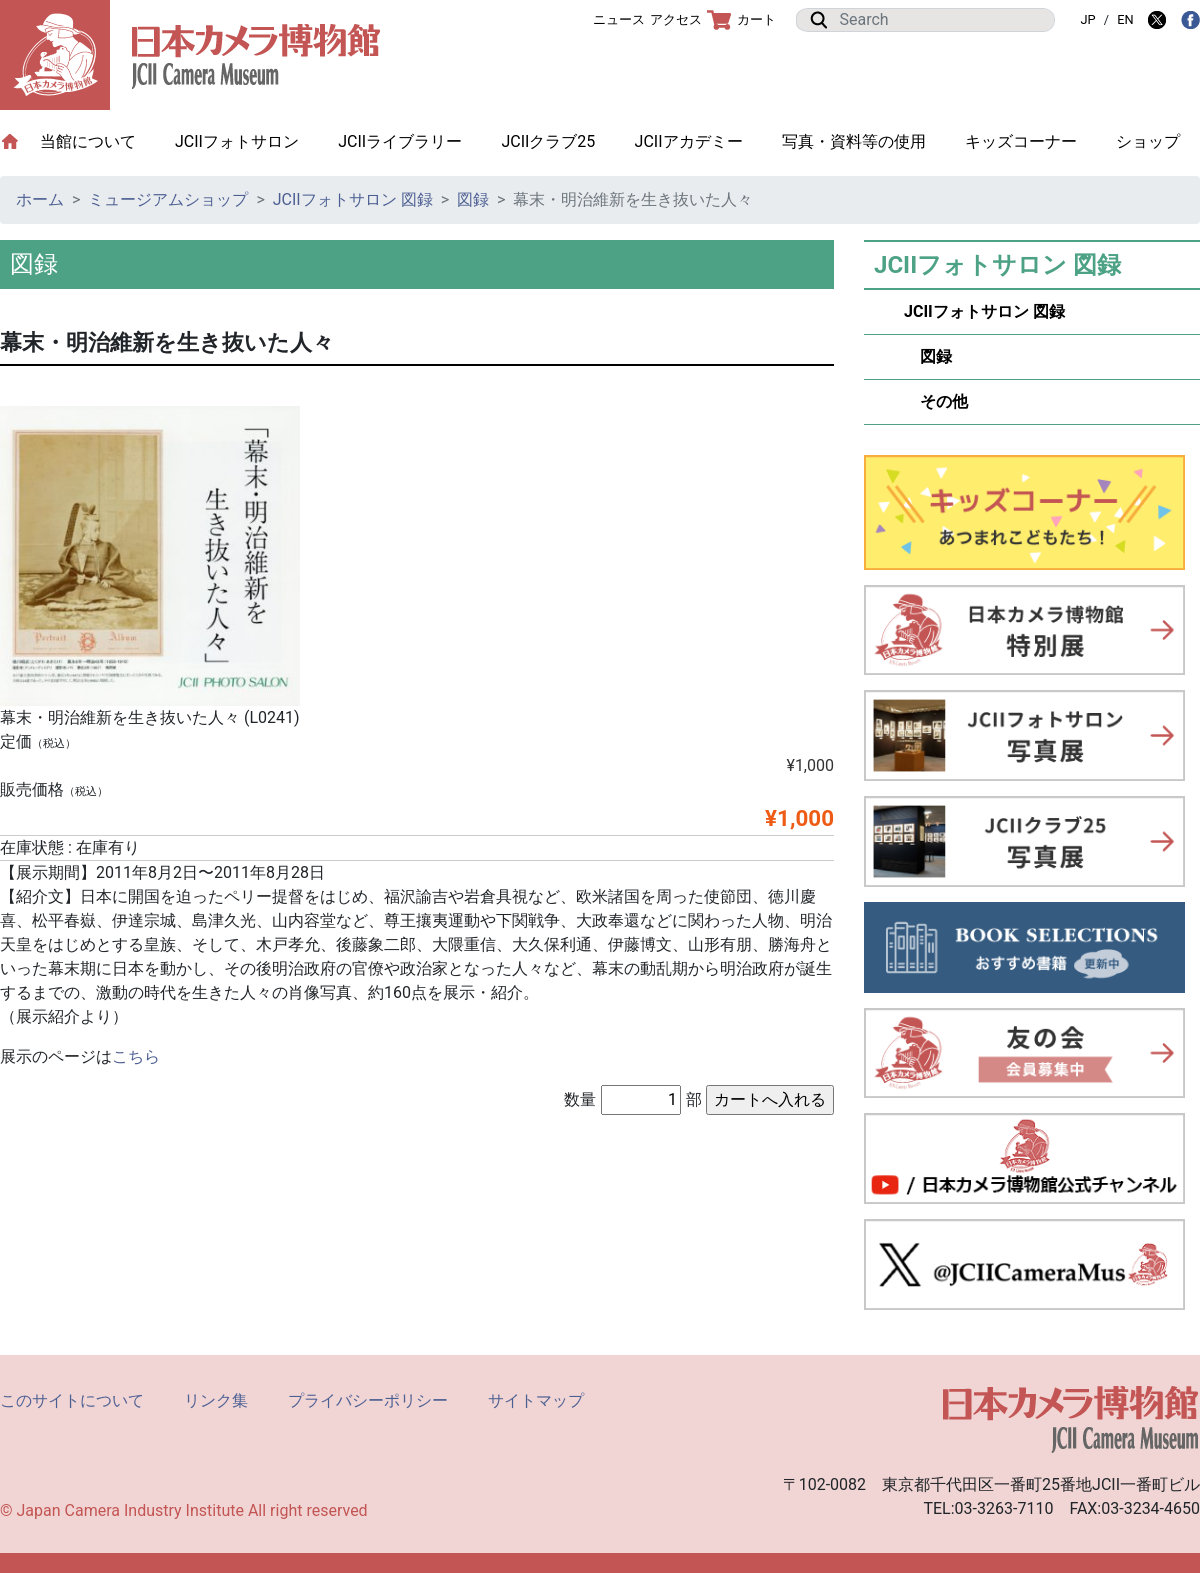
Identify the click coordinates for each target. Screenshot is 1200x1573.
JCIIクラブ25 (548, 141)
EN (1125, 19)
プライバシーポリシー (368, 1400)
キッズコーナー (1021, 141)
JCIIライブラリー (400, 141)
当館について (98, 140)
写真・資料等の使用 (854, 141)
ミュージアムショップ (168, 199)
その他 (936, 401)
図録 (473, 199)
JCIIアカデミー (689, 141)
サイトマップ (536, 1400)
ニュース (619, 19)
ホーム (40, 199)
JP (1087, 19)
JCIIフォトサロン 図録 (353, 199)
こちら (136, 1056)
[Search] (941, 20)
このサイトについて (72, 1400)
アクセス (676, 19)
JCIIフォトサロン (237, 141)
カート (741, 20)
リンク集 (216, 1400)
